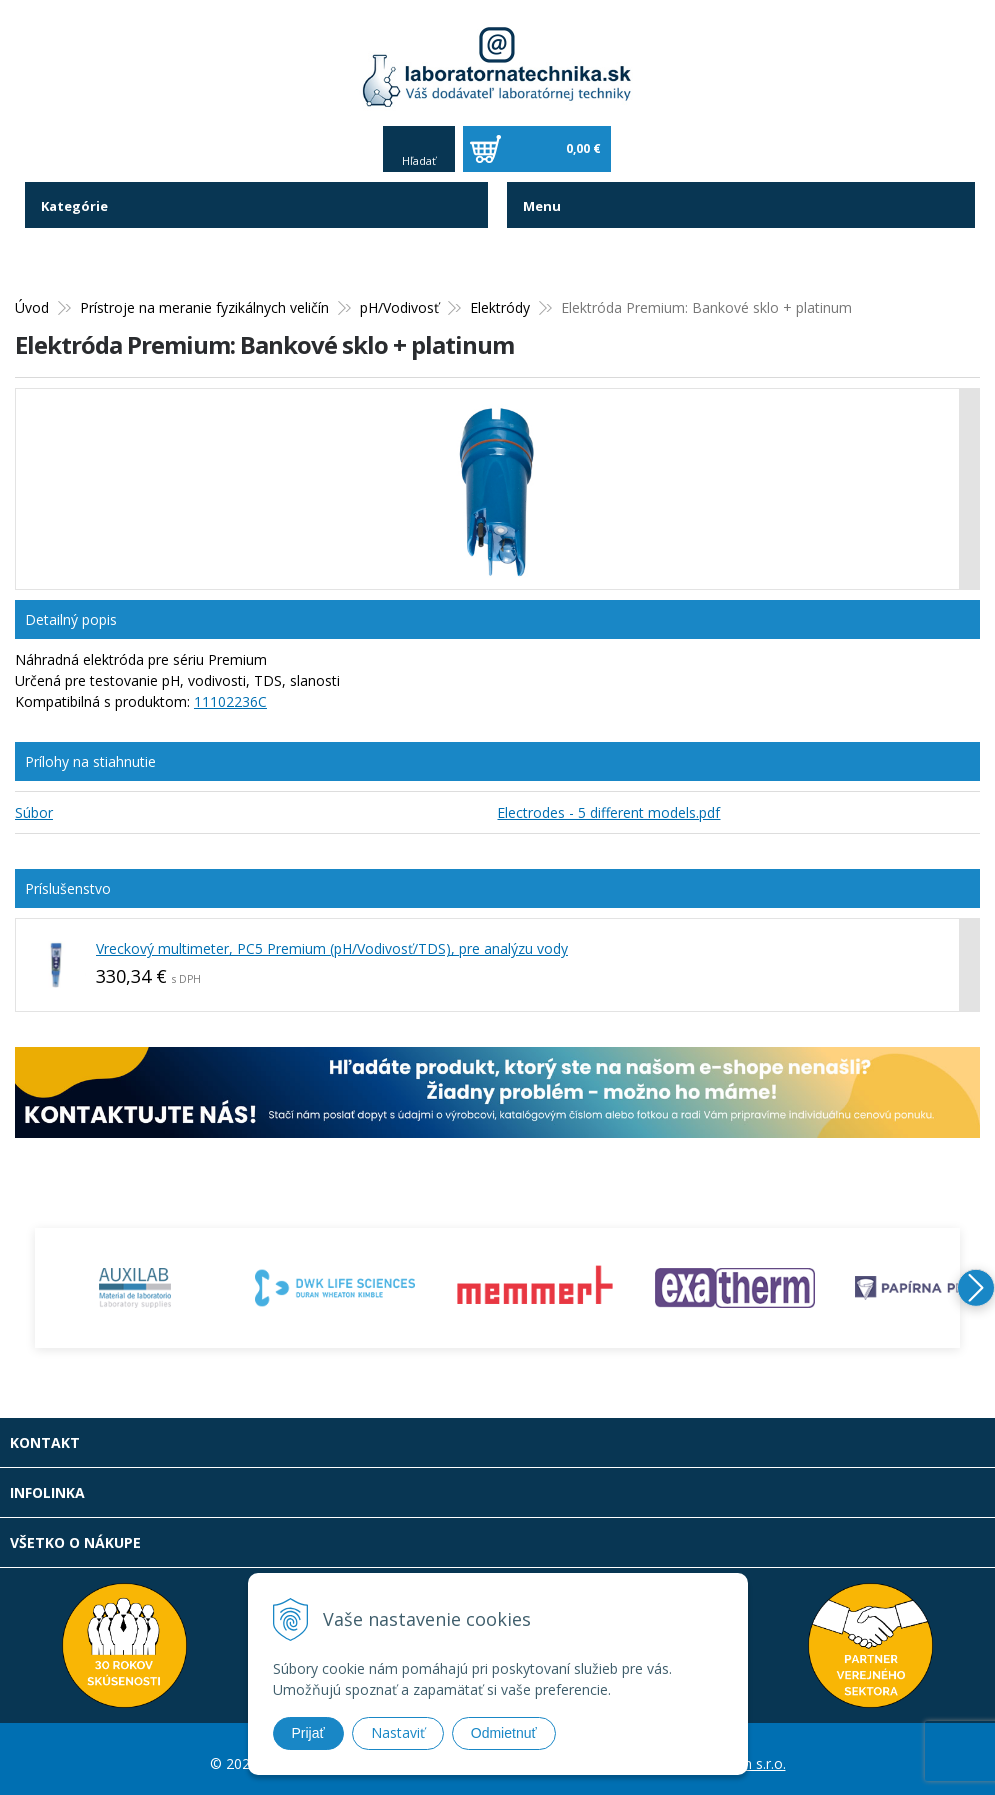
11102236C (230, 693)
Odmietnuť (504, 1733)
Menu (543, 197)
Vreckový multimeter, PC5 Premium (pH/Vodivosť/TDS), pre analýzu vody (332, 940)
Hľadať (419, 152)
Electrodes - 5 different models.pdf (608, 804)
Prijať (308, 1733)
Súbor (34, 804)
